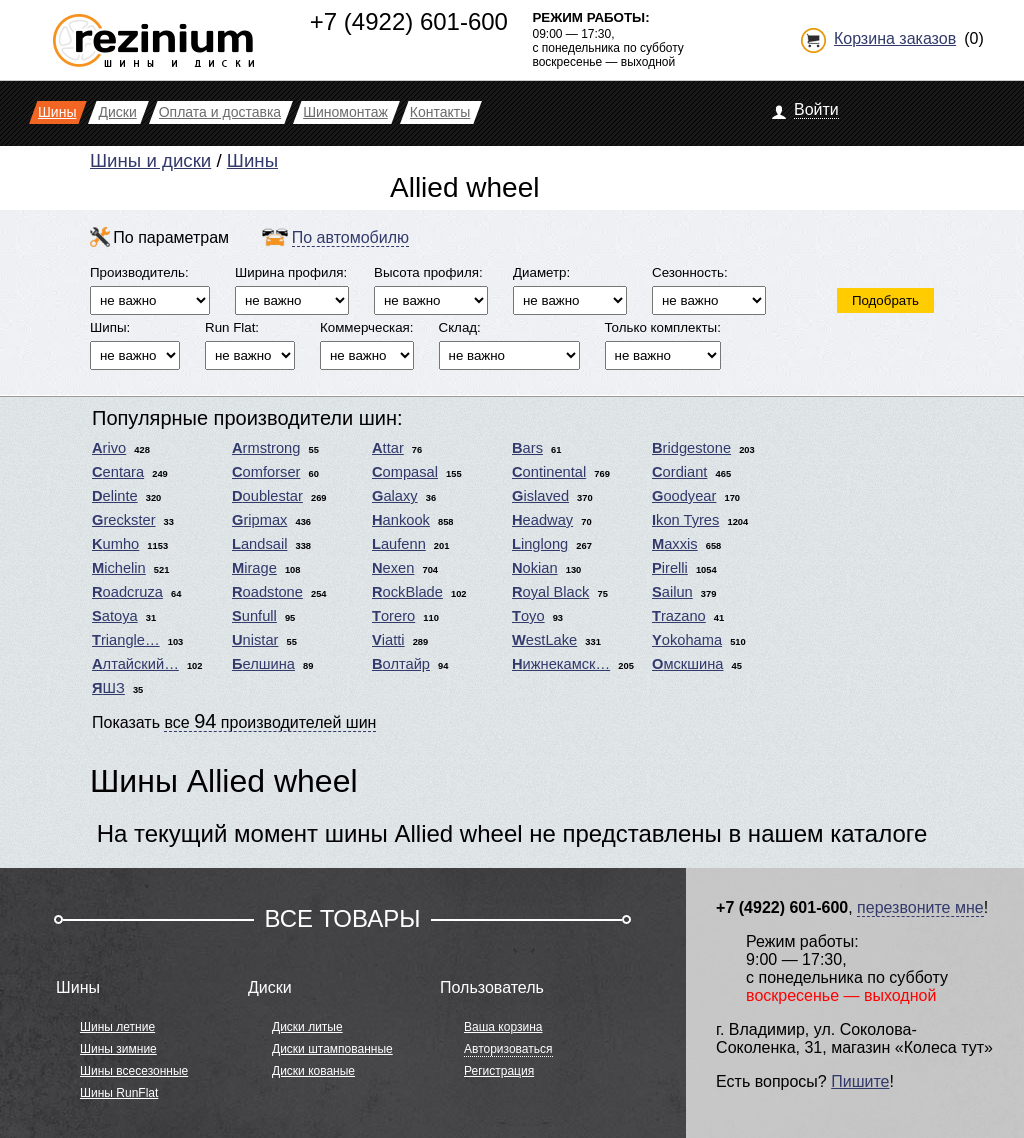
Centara (118, 472)
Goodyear (684, 496)
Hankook (401, 520)
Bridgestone (691, 448)
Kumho (115, 544)
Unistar (255, 640)
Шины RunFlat (119, 1093)
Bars (527, 448)
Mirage (254, 568)
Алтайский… (135, 664)
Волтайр (401, 664)
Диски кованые (313, 1071)
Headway (542, 520)
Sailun (672, 592)
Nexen (393, 568)
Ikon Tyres (685, 520)
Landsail (259, 544)
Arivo (109, 448)
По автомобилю (350, 237)
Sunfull (254, 616)
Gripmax (259, 520)
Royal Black (550, 592)
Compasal (405, 472)
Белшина (263, 664)
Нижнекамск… (561, 664)
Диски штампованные (332, 1049)
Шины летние (117, 1027)
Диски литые (307, 1027)
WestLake (544, 640)
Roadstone (267, 592)
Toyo (528, 616)
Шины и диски (150, 160)
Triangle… (126, 640)
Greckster (124, 520)
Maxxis (675, 544)
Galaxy (395, 496)
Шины (252, 160)
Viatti (388, 640)
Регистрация (499, 1071)
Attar (388, 448)
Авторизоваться (508, 1049)
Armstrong (266, 448)
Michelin (119, 568)
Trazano (679, 616)
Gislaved (540, 496)
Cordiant (679, 472)
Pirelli (670, 568)
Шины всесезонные (134, 1071)
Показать (234, 721)
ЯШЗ (108, 688)
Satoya (115, 616)
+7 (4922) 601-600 (409, 21)
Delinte (115, 496)
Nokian (535, 568)
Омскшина (687, 664)
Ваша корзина (503, 1027)
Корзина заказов (895, 38)
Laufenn (399, 544)
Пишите (860, 1081)
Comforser (266, 472)
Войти (816, 109)
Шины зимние (118, 1049)
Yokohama (687, 640)
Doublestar (267, 496)
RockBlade (407, 592)
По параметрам (171, 237)
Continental (549, 472)
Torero (393, 616)
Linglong (540, 544)
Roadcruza (127, 592)
